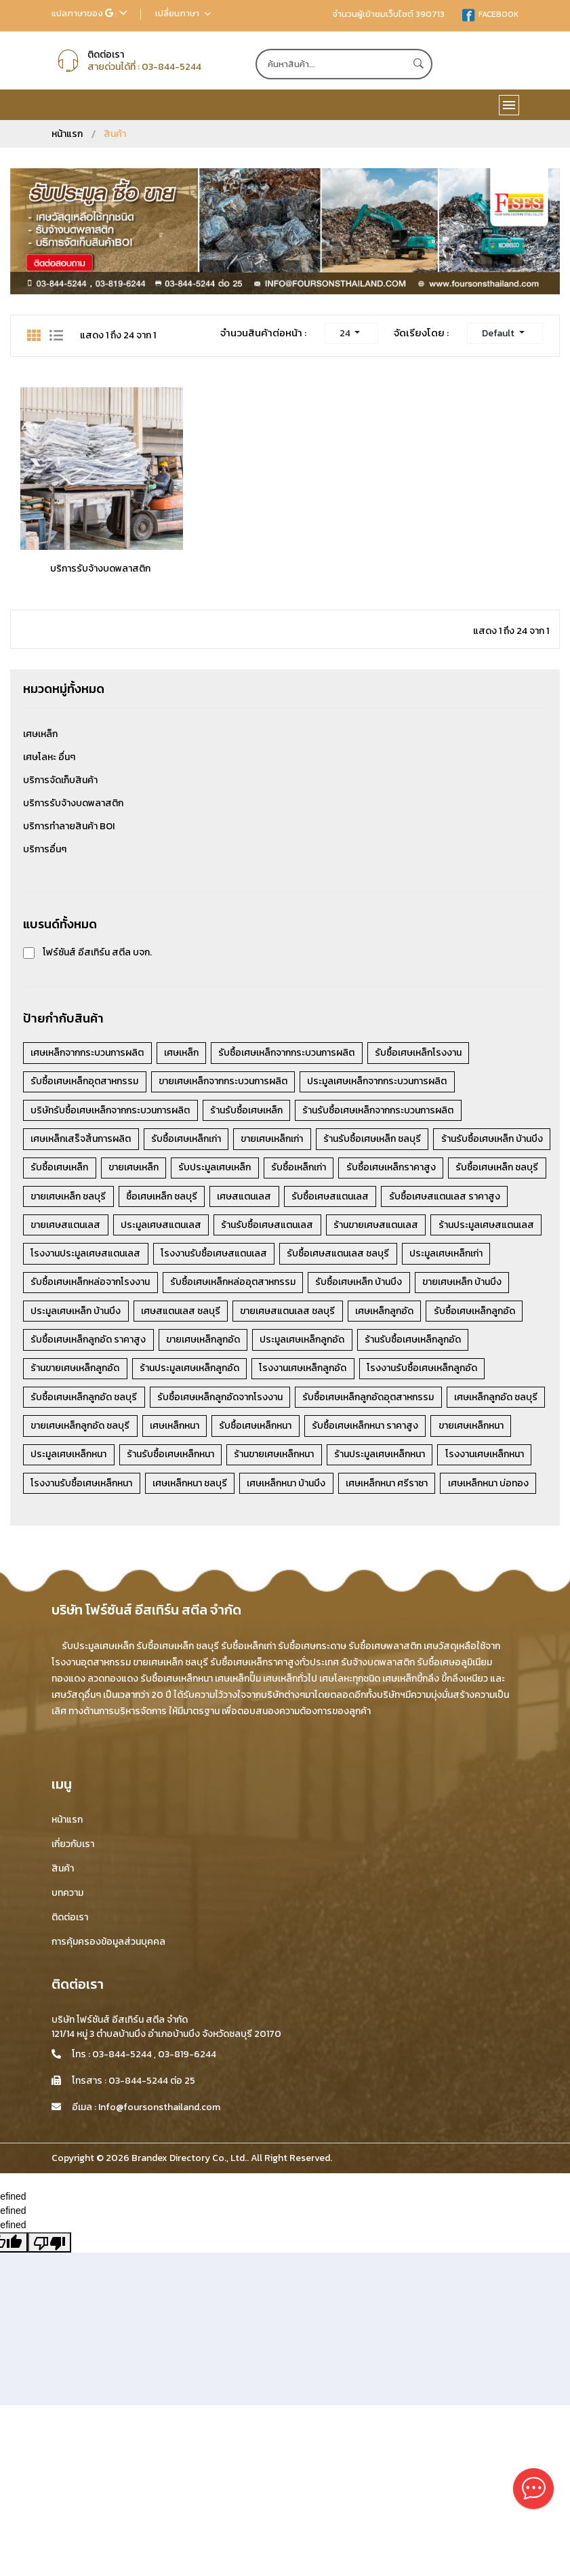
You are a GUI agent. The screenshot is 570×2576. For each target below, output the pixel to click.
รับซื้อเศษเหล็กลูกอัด (372, 1344)
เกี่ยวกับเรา (73, 1844)
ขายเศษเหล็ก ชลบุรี (286, 1198)
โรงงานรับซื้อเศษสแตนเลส (85, 1286)
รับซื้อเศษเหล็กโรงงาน (426, 1053)
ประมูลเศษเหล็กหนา (70, 1490)
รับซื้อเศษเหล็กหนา (261, 1461)
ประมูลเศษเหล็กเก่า (322, 1286)
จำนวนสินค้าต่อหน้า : (264, 332)
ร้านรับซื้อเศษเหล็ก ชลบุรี (380, 1140)
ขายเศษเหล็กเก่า (278, 1140)
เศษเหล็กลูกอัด (280, 1344)
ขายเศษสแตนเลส (300, 1228)
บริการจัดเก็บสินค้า (60, 780)
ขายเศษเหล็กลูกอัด (206, 1373)
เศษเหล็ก (40, 734)
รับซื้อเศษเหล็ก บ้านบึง (223, 1315)
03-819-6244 (187, 2054)
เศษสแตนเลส (467, 1198)
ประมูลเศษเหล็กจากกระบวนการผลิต (383, 1082)
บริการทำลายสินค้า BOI (69, 826)
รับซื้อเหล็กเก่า (430, 1169)
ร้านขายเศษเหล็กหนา (280, 1490)
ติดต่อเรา (70, 1917)
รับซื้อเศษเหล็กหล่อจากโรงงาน (440, 1286)
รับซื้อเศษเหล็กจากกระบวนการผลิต (292, 1053)
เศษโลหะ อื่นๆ (49, 757)
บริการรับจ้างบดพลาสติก (100, 568)
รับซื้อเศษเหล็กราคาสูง (76, 1198)
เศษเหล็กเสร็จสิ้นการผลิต (82, 1140)
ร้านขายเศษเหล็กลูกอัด (76, 1402)
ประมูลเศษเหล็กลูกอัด (308, 1373)
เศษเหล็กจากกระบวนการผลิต (88, 1053)
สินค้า (63, 1868)
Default (499, 333)
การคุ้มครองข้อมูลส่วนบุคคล (108, 1942)
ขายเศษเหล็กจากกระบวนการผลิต (226, 1082)
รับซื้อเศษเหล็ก (184, 1169)
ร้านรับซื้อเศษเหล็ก (249, 1111)
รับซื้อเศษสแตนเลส (70, 1228)
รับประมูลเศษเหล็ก (344, 1169)
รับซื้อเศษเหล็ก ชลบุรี (185, 1198)
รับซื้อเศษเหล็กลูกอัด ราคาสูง (89, 1373)
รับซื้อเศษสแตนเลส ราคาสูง (187, 1228)
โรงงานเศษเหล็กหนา (494, 1490)
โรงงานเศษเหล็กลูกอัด (308, 1402)
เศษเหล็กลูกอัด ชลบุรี (504, 1432)
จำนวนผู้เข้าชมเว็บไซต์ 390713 (388, 13)
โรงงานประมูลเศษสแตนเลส (426, 1257)
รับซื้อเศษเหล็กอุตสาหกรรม (86, 1082)
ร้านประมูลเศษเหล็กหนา (387, 1490)
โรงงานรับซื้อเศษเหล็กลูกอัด (430, 1402)
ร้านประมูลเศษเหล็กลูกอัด (193, 1402)
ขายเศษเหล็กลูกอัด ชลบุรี (81, 1461)
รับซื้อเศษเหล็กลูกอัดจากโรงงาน (223, 1432)
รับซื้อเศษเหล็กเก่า (189, 1140)
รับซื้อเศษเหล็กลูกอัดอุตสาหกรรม (374, 1432)
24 (346, 333)
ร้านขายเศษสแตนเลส (188, 1257)
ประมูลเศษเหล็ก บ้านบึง (435, 1315)
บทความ (67, 1893)
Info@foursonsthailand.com (159, 2107)
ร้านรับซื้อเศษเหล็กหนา (174, 1490)
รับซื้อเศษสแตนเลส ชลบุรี (212, 1286)
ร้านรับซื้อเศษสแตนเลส (78, 1257)
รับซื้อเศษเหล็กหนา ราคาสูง (373, 1461)
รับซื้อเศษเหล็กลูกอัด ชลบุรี (85, 1432)
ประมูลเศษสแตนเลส (397, 1228)
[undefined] (49, 2242)
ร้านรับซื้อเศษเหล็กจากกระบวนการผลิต (384, 1111)
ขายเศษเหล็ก (261, 1169)
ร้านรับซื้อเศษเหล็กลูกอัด (421, 1373)
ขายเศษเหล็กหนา (481, 1461)
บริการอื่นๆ (44, 849)
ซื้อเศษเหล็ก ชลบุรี (382, 1198)
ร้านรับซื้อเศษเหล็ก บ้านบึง (83, 1169)
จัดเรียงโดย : (421, 332)
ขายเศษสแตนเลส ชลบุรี (181, 1344)
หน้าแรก (67, 134)
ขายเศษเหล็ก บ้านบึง (328, 1315)
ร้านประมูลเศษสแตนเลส (301, 1257)
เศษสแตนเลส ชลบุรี (71, 1344)
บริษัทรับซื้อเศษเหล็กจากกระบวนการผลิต (111, 1111)
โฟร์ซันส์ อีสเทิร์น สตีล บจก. (97, 952)
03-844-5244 (171, 67)
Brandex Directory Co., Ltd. (189, 2158)
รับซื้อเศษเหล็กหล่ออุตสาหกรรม (94, 1315)
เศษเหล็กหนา (178, 1461)
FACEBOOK (490, 14)
